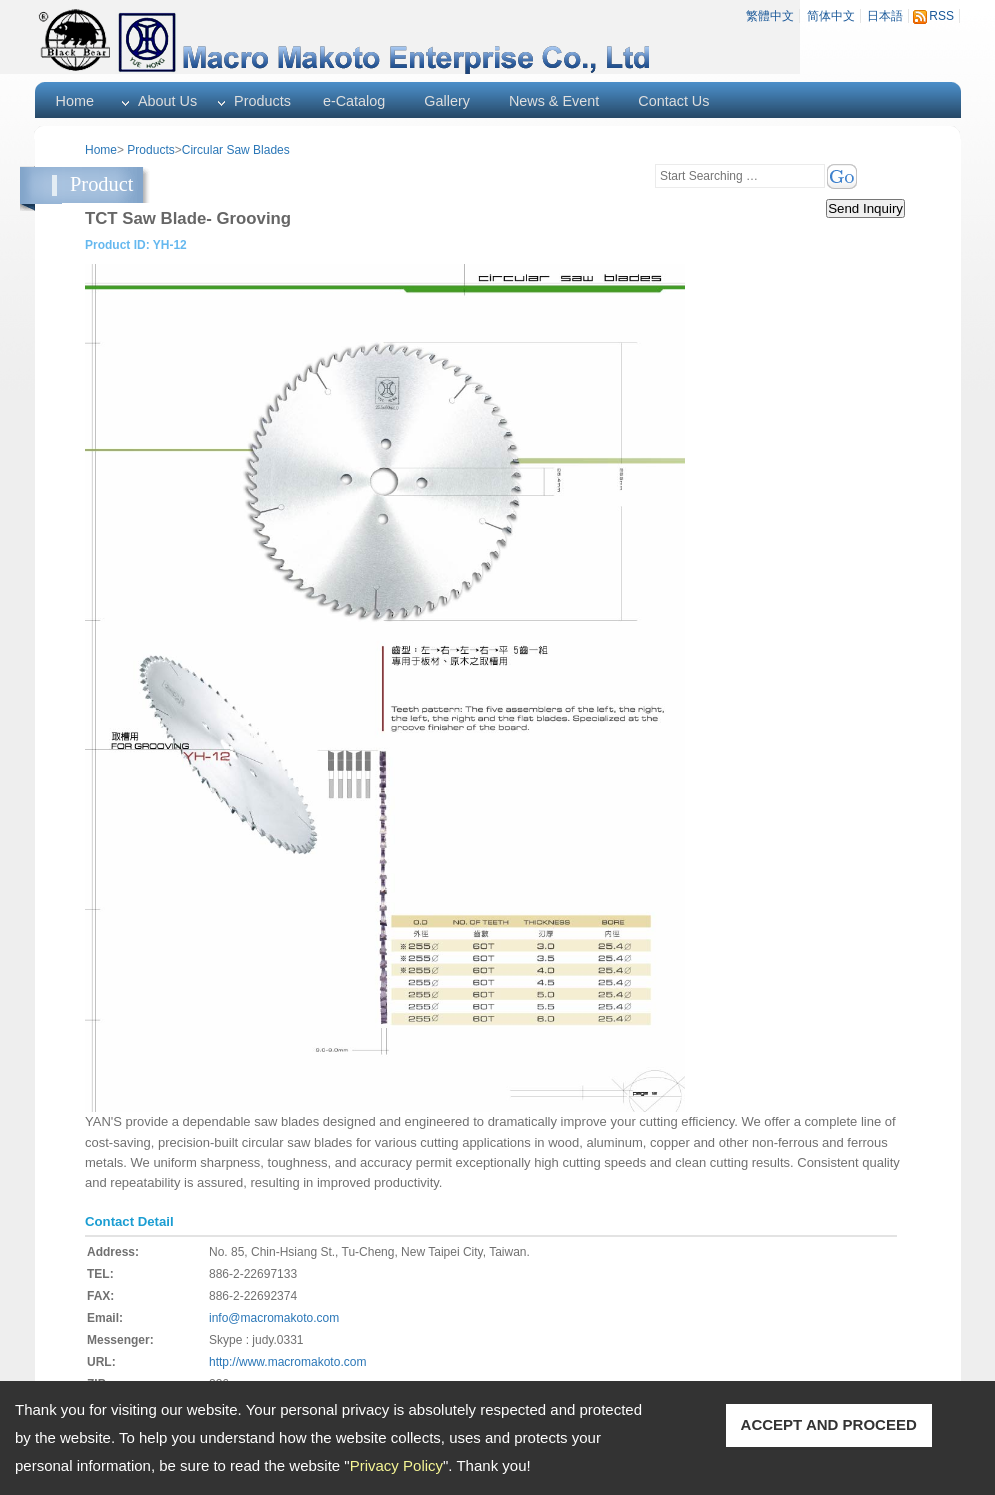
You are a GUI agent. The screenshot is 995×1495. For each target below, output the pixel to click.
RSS (941, 16)
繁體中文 (770, 16)
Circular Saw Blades (236, 150)
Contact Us (673, 101)
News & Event (554, 101)
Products (262, 101)
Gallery (447, 101)
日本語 (885, 16)
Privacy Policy (396, 1465)
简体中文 (831, 16)
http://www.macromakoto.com (287, 1362)
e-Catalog (354, 101)
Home (75, 101)
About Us (167, 101)
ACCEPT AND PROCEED (829, 1424)
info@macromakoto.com (274, 1318)
